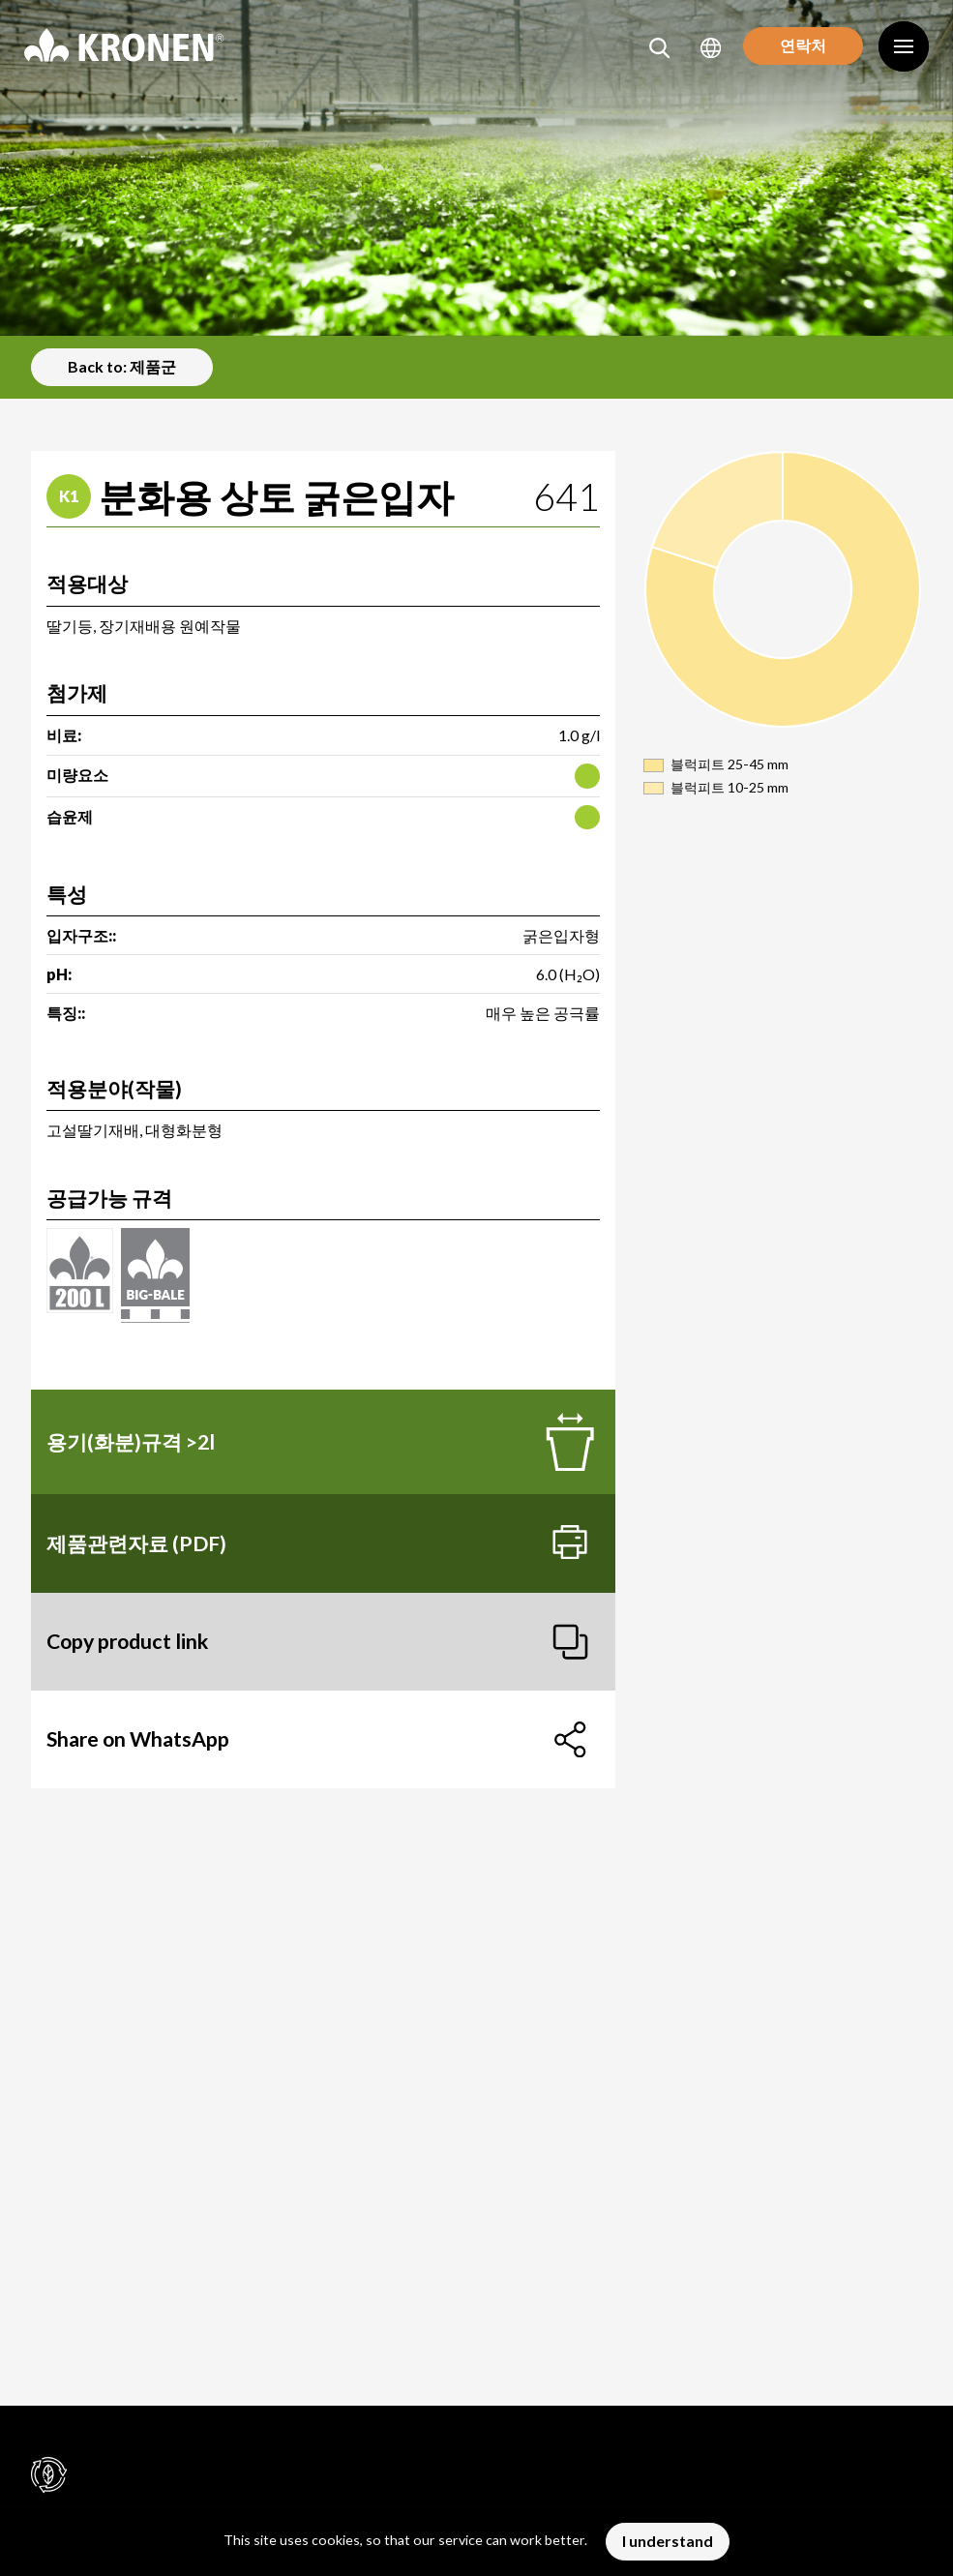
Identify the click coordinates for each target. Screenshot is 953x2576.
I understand (667, 2540)
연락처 (796, 47)
